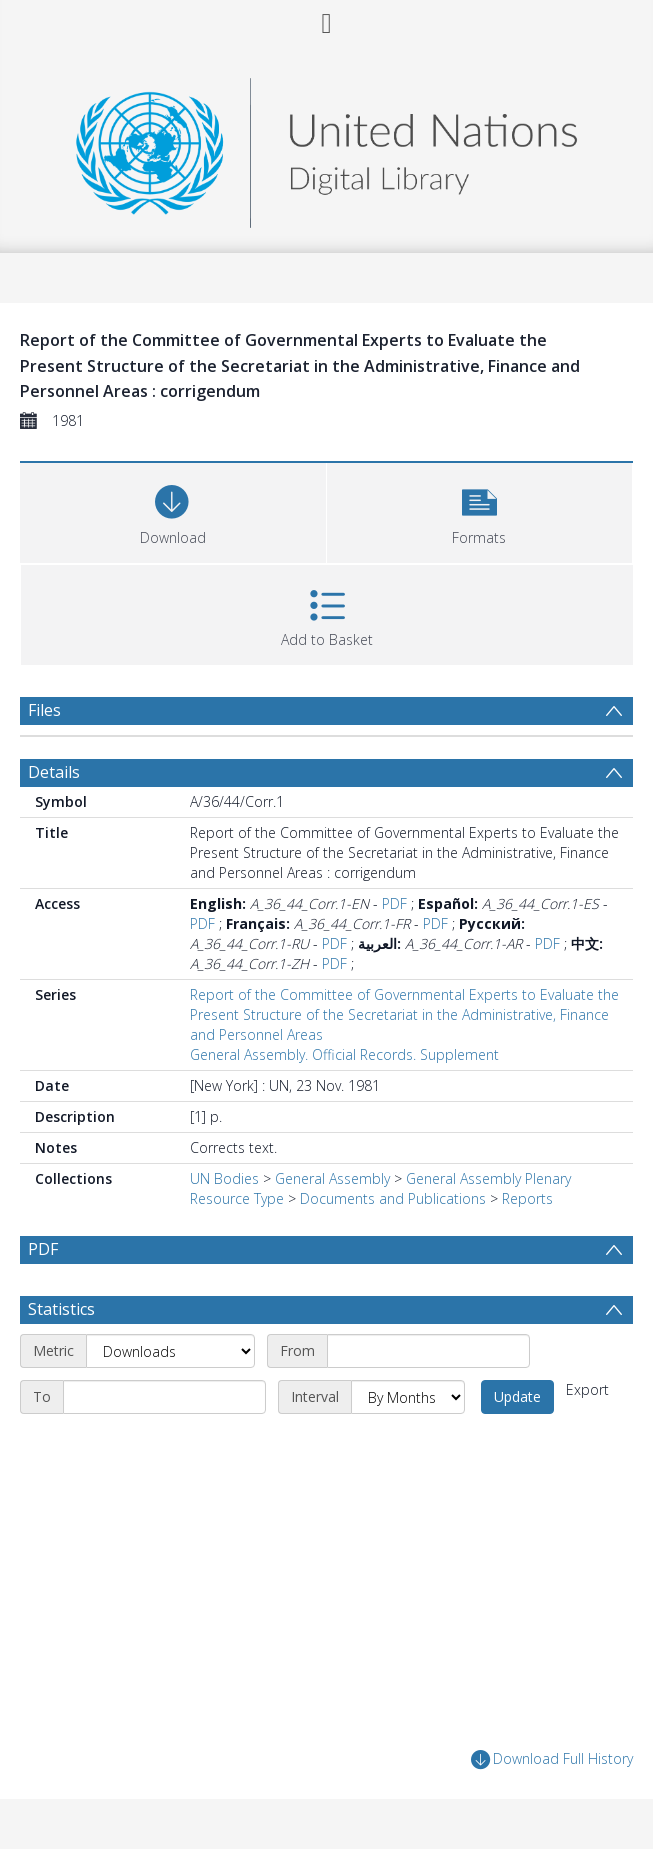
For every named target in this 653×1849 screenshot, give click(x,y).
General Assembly (332, 1178)
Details (54, 772)
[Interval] (408, 1397)
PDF (394, 903)
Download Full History (552, 1759)
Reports (527, 1198)
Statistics (61, 1309)
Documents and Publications (393, 1198)
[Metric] (170, 1351)
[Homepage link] (326, 147)
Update (517, 1396)
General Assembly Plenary (488, 1178)
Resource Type (237, 1198)
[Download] (173, 510)
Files (44, 710)
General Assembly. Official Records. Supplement (344, 1054)
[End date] (164, 1397)
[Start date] (428, 1351)
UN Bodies (224, 1178)
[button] (480, 510)
